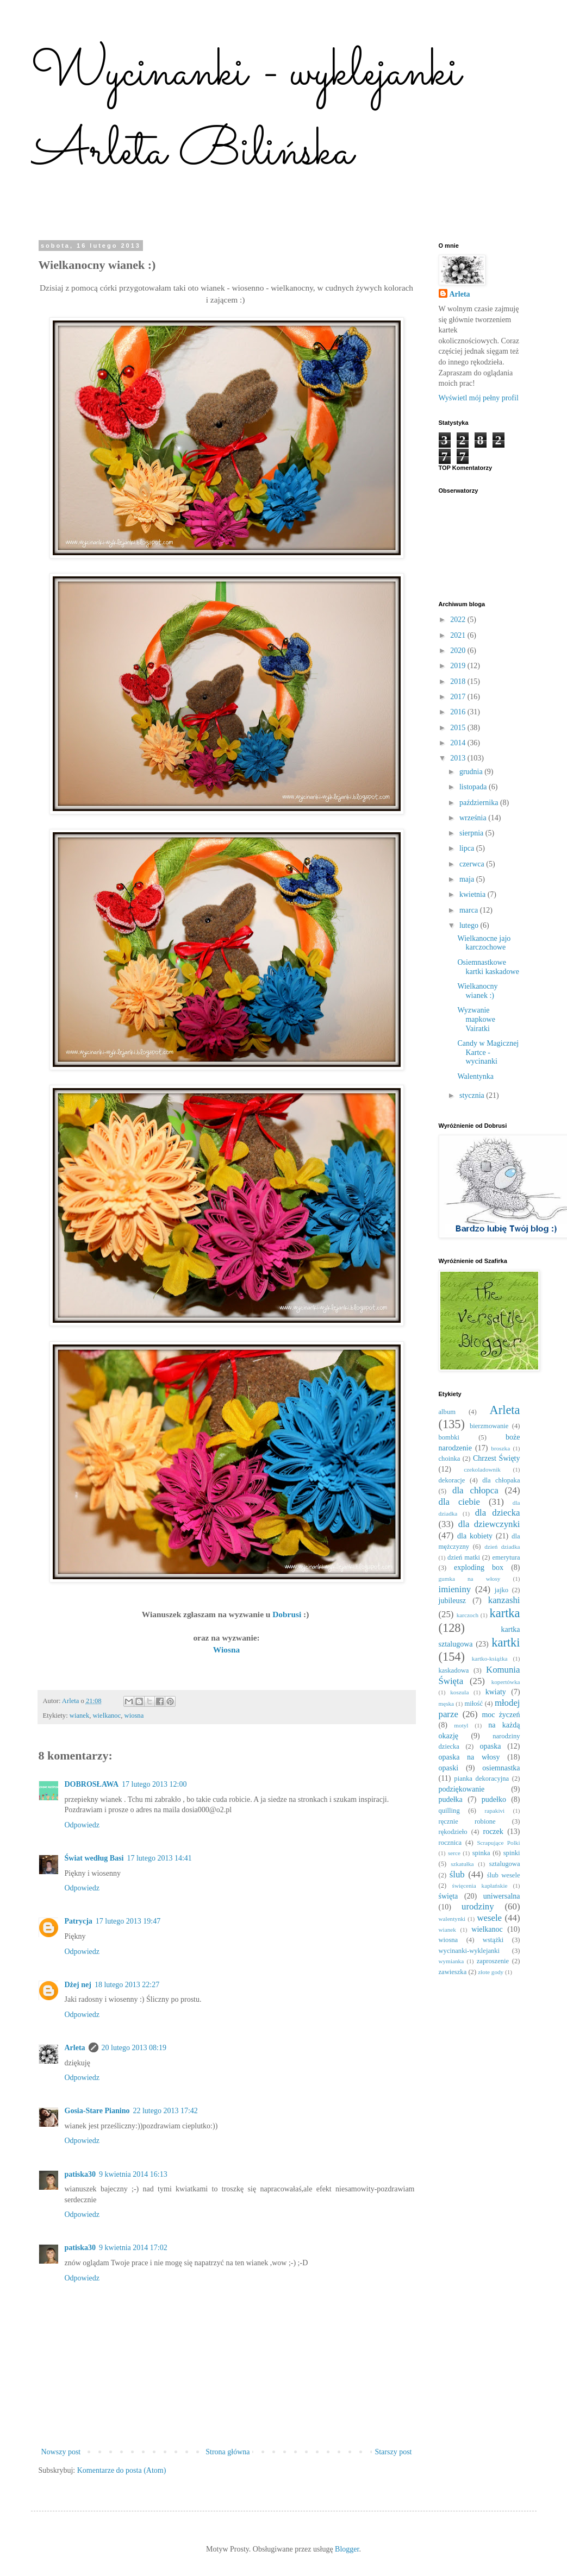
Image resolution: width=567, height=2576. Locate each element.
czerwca (472, 864)
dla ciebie (460, 1502)
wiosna (134, 1715)
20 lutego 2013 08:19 (134, 2048)
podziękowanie (462, 1789)
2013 (459, 758)
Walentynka (475, 1076)
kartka (505, 1613)
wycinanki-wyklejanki (469, 1951)
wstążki (493, 1940)
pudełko (494, 1799)
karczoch (467, 1615)
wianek (79, 1715)
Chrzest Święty (496, 1458)
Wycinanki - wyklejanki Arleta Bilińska (245, 113)
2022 (459, 619)
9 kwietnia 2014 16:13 (133, 2174)
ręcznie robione (467, 1821)
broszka (500, 1448)
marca (469, 910)
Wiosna (226, 1649)
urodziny (478, 1906)
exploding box (478, 1567)
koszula (459, 1692)
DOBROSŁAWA (92, 1784)
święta (448, 1896)
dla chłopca (475, 1490)
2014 (459, 743)
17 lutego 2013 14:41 (159, 1858)
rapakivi (495, 1810)
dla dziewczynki (489, 1524)
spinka (481, 1853)
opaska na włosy (469, 1757)
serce (454, 1853)
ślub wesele (503, 1875)
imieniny (455, 1589)
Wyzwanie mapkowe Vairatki (476, 1019)
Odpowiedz (82, 1825)
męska (446, 1703)
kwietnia (473, 894)
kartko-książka (490, 1658)
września (473, 818)
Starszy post (393, 2452)
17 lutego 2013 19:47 (128, 1921)
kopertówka (505, 1682)
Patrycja (78, 1921)
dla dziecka (497, 1512)
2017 (459, 697)
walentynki (452, 1918)
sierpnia (472, 833)
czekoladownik (482, 1469)
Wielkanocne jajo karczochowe (483, 943)
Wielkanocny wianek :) (477, 991)
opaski (449, 1768)
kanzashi (504, 1600)
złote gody (490, 1972)
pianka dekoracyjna (481, 1778)
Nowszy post (61, 2452)
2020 (459, 650)
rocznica (450, 1842)
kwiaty (495, 1692)
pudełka (451, 1799)
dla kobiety (475, 1536)
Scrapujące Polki (498, 1842)
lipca (467, 848)
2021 (459, 635)
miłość (474, 1703)
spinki (511, 1853)
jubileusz (452, 1601)
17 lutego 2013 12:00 (154, 1784)
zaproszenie (493, 1961)
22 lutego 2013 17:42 (165, 2111)
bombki (449, 1437)
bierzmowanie (489, 1426)
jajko (501, 1590)
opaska (490, 1746)
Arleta (75, 2048)
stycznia (472, 1095)
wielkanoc (107, 1715)
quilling (449, 1810)
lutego (470, 925)
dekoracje (452, 1480)
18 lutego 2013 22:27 (127, 1985)
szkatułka (462, 1864)
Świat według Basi (94, 1858)
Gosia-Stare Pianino (97, 2111)
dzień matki (463, 1557)
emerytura (506, 1557)
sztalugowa (504, 1864)
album (447, 1412)
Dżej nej (78, 1985)
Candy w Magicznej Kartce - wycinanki (488, 1052)
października (479, 803)
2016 (459, 712)
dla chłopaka (501, 1480)
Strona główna (227, 2452)
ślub (457, 1874)
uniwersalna (501, 1896)
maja (467, 879)
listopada (474, 787)
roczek (493, 1831)
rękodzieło (453, 1832)
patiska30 (80, 2174)
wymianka (451, 1961)
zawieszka (453, 1972)
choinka (449, 1458)
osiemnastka (501, 1768)
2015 (459, 728)
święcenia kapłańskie (480, 1885)
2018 (459, 681)
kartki (505, 1642)
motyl (461, 1725)
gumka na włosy (470, 1578)
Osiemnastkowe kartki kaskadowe (488, 967)
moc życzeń (501, 1715)
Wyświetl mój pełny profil (479, 398)
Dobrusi (287, 1614)
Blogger (347, 2549)
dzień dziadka (502, 1546)
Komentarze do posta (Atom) (121, 2470)
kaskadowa (454, 1670)
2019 (459, 666)
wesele (489, 1918)
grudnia (471, 772)
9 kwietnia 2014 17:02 (133, 2248)
